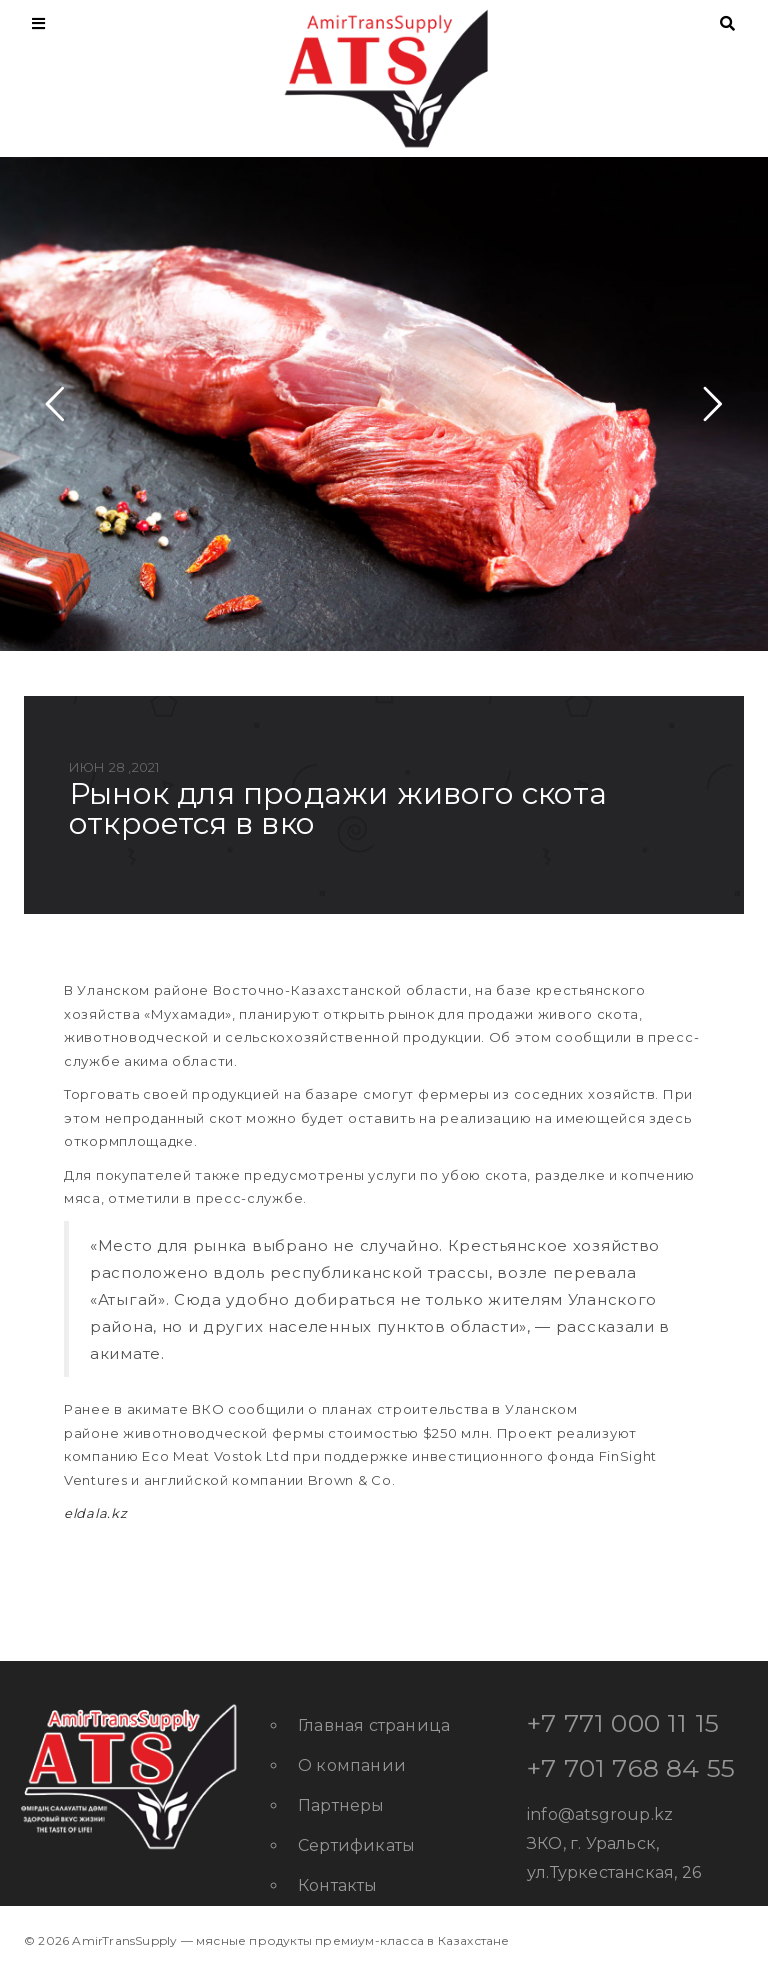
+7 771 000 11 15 (623, 1723)
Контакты (338, 1885)
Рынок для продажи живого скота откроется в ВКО (338, 808)
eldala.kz (95, 1513)
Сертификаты (356, 1845)
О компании (352, 1765)
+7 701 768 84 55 (631, 1768)
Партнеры (341, 1805)
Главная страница (374, 1725)
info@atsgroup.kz (600, 1814)
